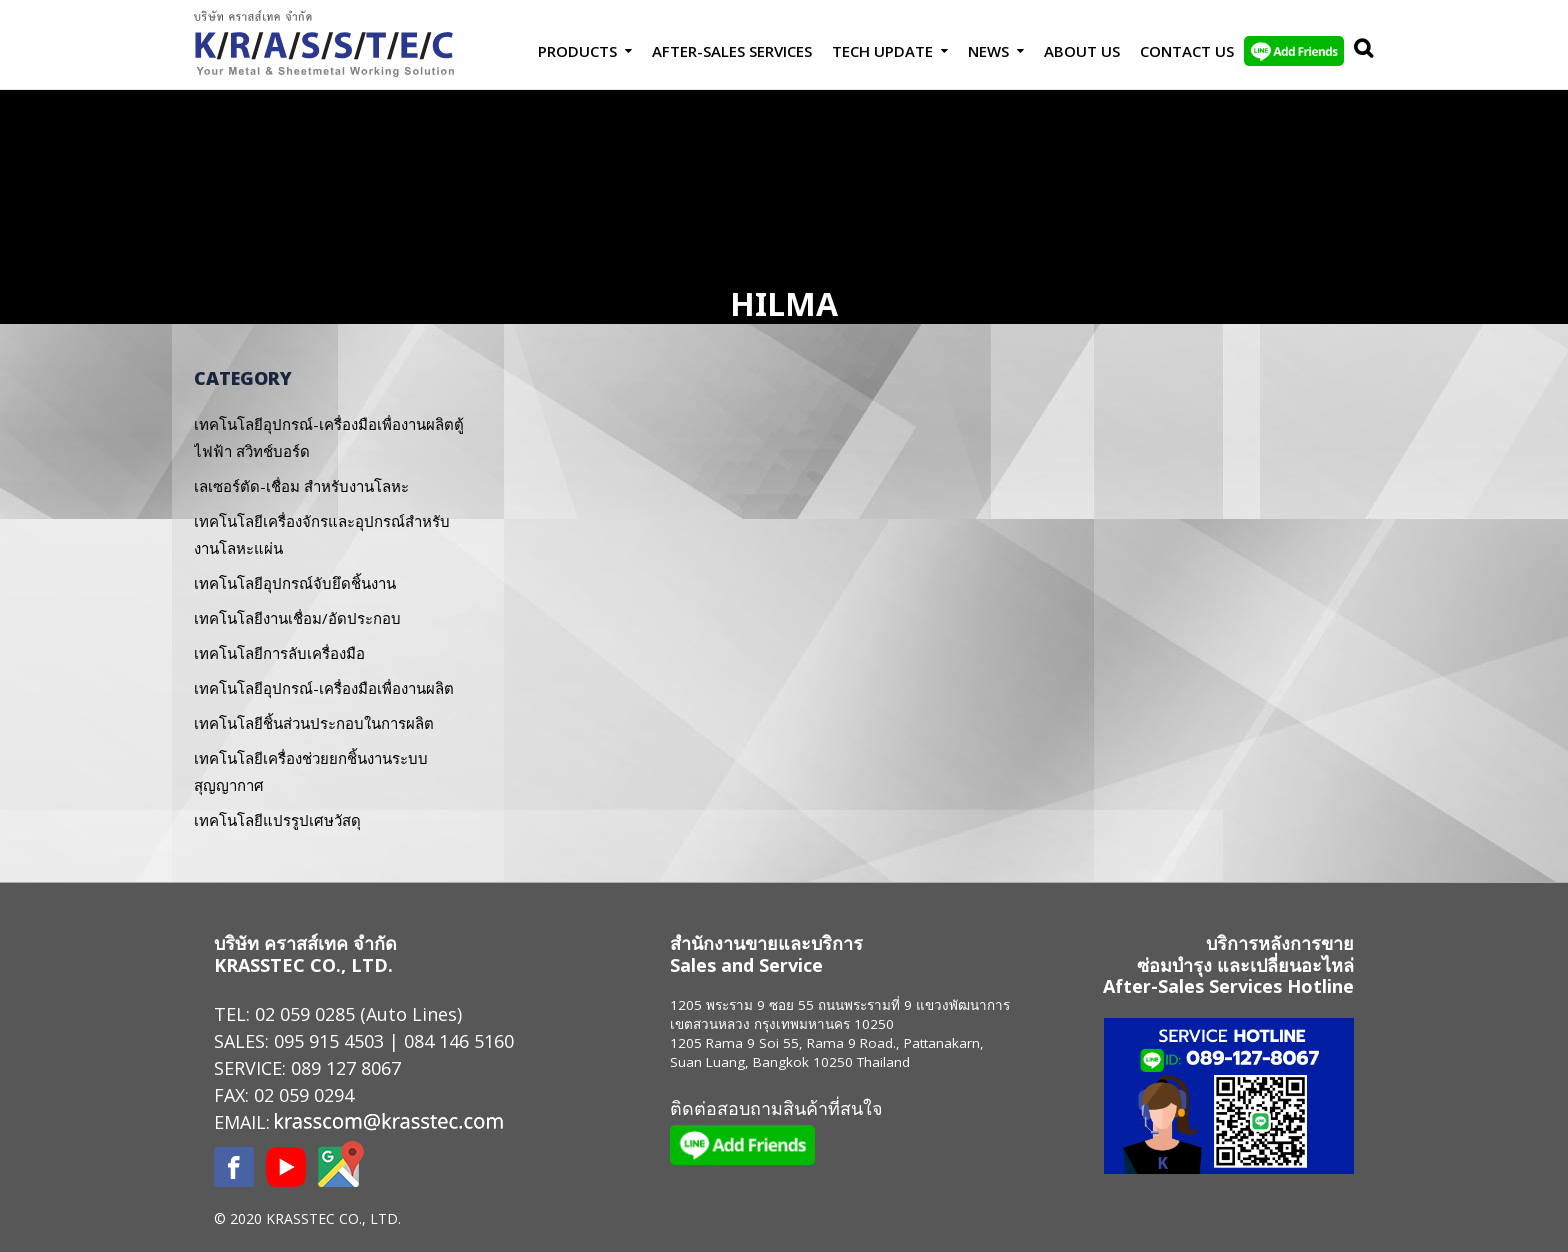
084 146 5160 (459, 1041)
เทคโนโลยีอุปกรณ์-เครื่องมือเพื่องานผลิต (324, 688)
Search (1359, 51)
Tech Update (882, 51)
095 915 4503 (329, 1041)
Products (577, 51)
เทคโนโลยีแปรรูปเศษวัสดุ (277, 820)
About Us (1082, 51)
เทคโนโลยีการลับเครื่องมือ (279, 653)
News (988, 51)
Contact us (1187, 51)
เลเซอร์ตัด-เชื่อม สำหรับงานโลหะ (301, 486)
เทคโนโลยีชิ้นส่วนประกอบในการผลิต (314, 723)
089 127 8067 (346, 1068)
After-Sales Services (732, 51)
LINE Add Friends (1294, 51)
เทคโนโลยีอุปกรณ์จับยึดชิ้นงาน (295, 583)
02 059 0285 (305, 1014)
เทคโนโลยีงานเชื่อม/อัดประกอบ (297, 618)
